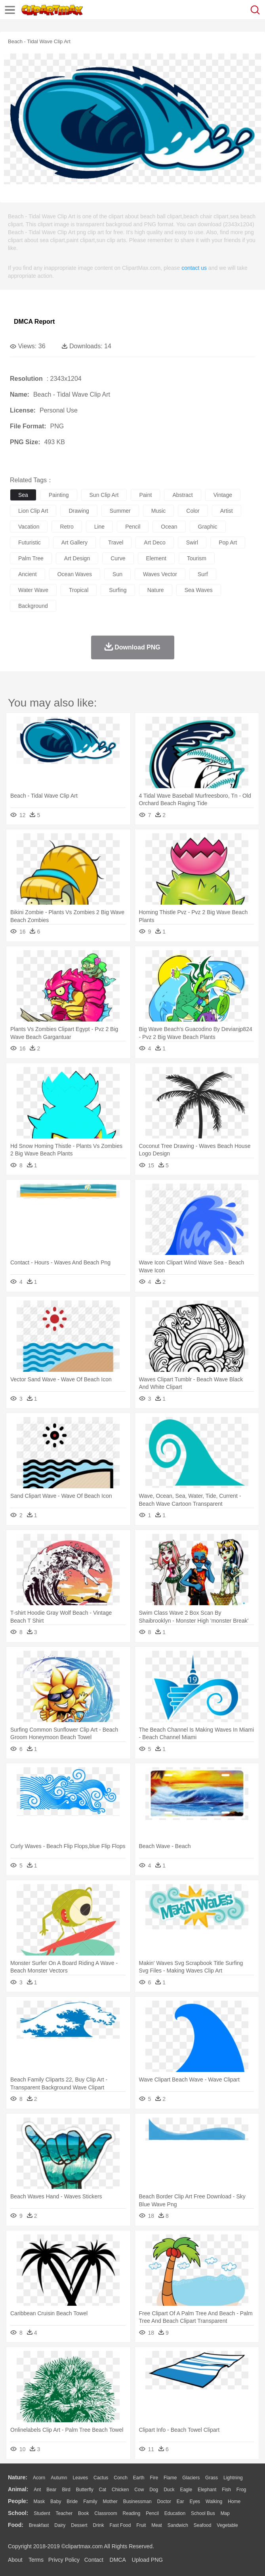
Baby (55, 2501)
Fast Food (120, 2525)
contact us (194, 268)
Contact (93, 2560)
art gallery (74, 542)
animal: (18, 2489)
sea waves (199, 590)
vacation (28, 526)
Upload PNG (147, 2560)
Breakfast (39, 2525)
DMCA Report (34, 321)
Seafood (203, 2525)
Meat (156, 2525)
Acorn (39, 2478)
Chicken (120, 2489)
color (192, 511)
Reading (132, 2513)
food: (15, 2525)
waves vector (160, 574)
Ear (180, 2501)
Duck (169, 2489)
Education (174, 2513)
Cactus (100, 2478)
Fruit (141, 2525)
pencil (132, 526)
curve (118, 558)
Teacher (64, 2513)
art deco (154, 542)
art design (77, 558)
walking (214, 2501)
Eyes (194, 2501)
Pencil (152, 2513)
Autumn (59, 2478)
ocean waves (74, 574)
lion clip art (33, 511)
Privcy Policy (64, 2560)
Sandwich (178, 2525)
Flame (170, 2478)
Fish (226, 2489)
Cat (103, 2489)
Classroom (105, 2513)
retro (66, 526)
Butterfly (84, 2489)
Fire (154, 2478)
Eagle (186, 2489)
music (158, 511)
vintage (223, 495)
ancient (27, 574)
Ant (37, 2489)
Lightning (233, 2478)
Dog (153, 2489)
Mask (39, 2501)
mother (110, 2501)
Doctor (164, 2501)
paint (145, 495)
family (90, 2501)
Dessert (79, 2525)
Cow (139, 2489)
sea (23, 495)
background (33, 606)
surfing (117, 590)
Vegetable (227, 2525)
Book (83, 2513)
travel (115, 542)
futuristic (29, 542)
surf (203, 574)
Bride (72, 2501)
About (15, 2560)
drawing (79, 511)
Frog (241, 2489)
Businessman (137, 2501)
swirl (192, 542)
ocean (169, 526)
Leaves (80, 2478)
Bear (51, 2489)
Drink (98, 2525)
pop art (228, 542)
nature (155, 590)
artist (226, 511)
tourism (196, 558)
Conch (121, 2478)
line (99, 526)
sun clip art (104, 495)
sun (117, 574)
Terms (36, 2560)
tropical (78, 590)
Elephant (207, 2489)
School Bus (203, 2513)
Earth (139, 2478)
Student (42, 2513)
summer (120, 511)
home (234, 2501)
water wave (33, 590)
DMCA (118, 2560)
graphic (207, 526)
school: (18, 2513)
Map (225, 2513)
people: (18, 2501)
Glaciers (191, 2478)
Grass (211, 2478)
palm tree (31, 558)
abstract (182, 495)
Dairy (59, 2525)
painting (59, 495)
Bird (66, 2489)
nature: (17, 2477)
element (156, 558)
